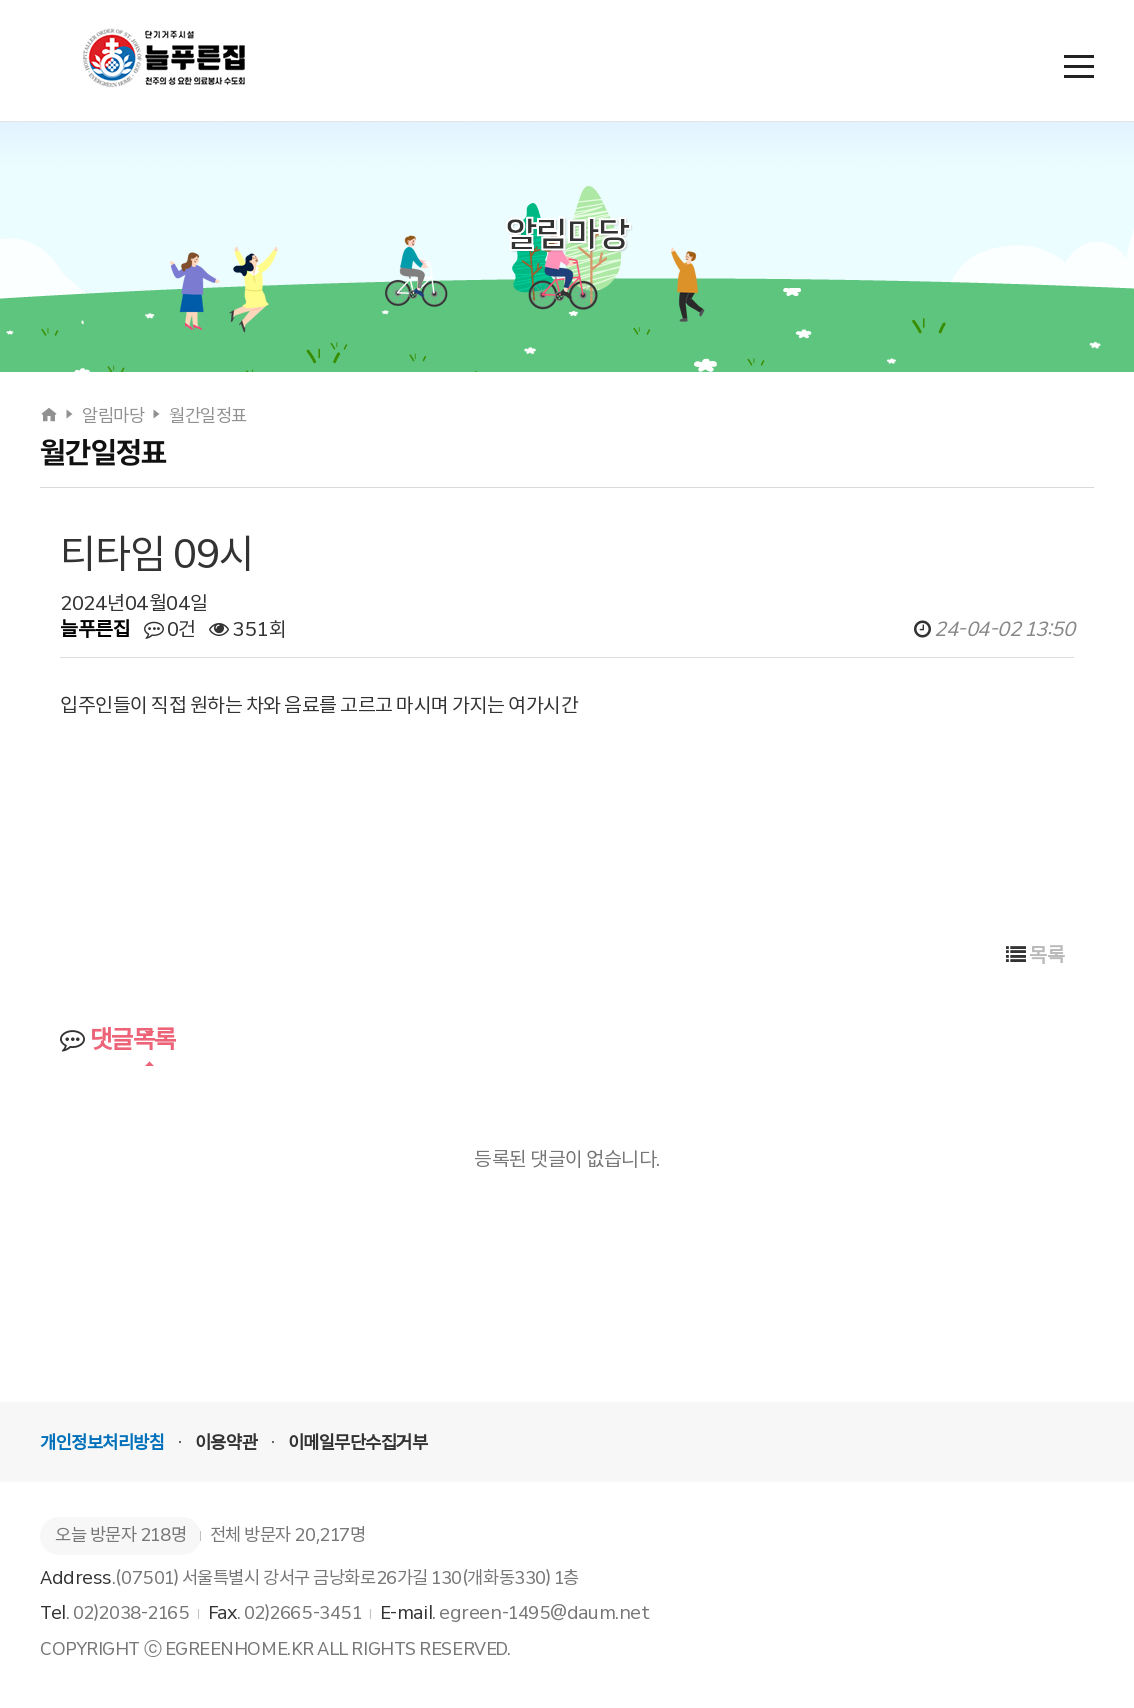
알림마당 (113, 416)
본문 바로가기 (0, 0)
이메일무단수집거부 (358, 1443)
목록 (1035, 955)
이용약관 (226, 1443)
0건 (170, 629)
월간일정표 (208, 416)
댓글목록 (117, 1039)
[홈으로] (50, 416)
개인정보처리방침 (102, 1443)
